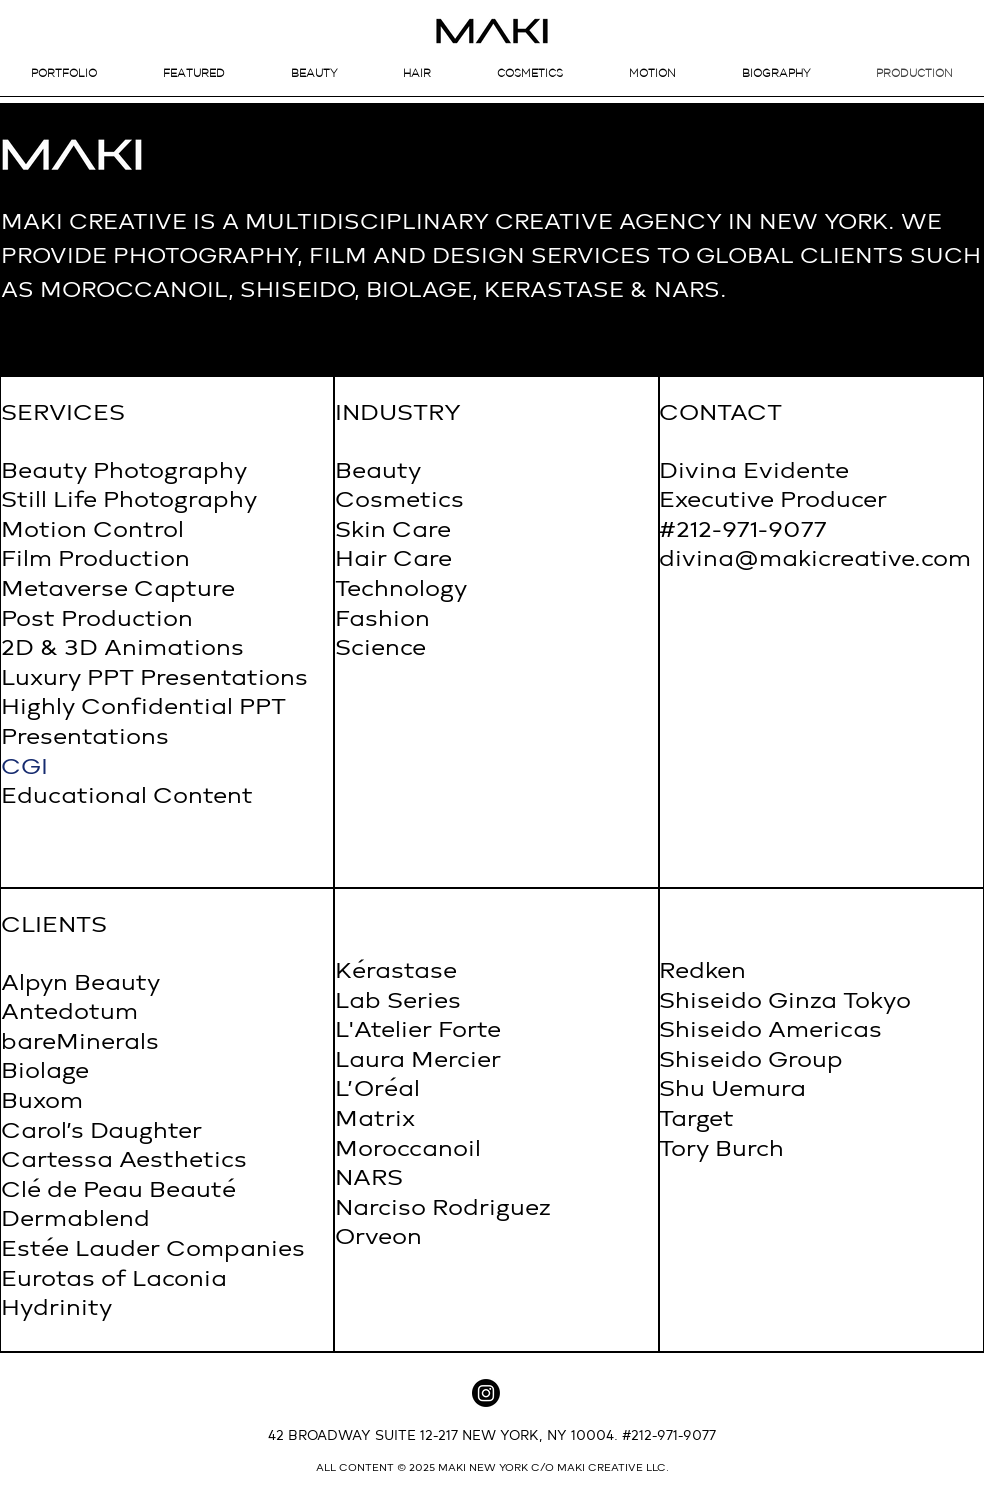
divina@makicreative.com (815, 560)
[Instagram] (486, 1393)
